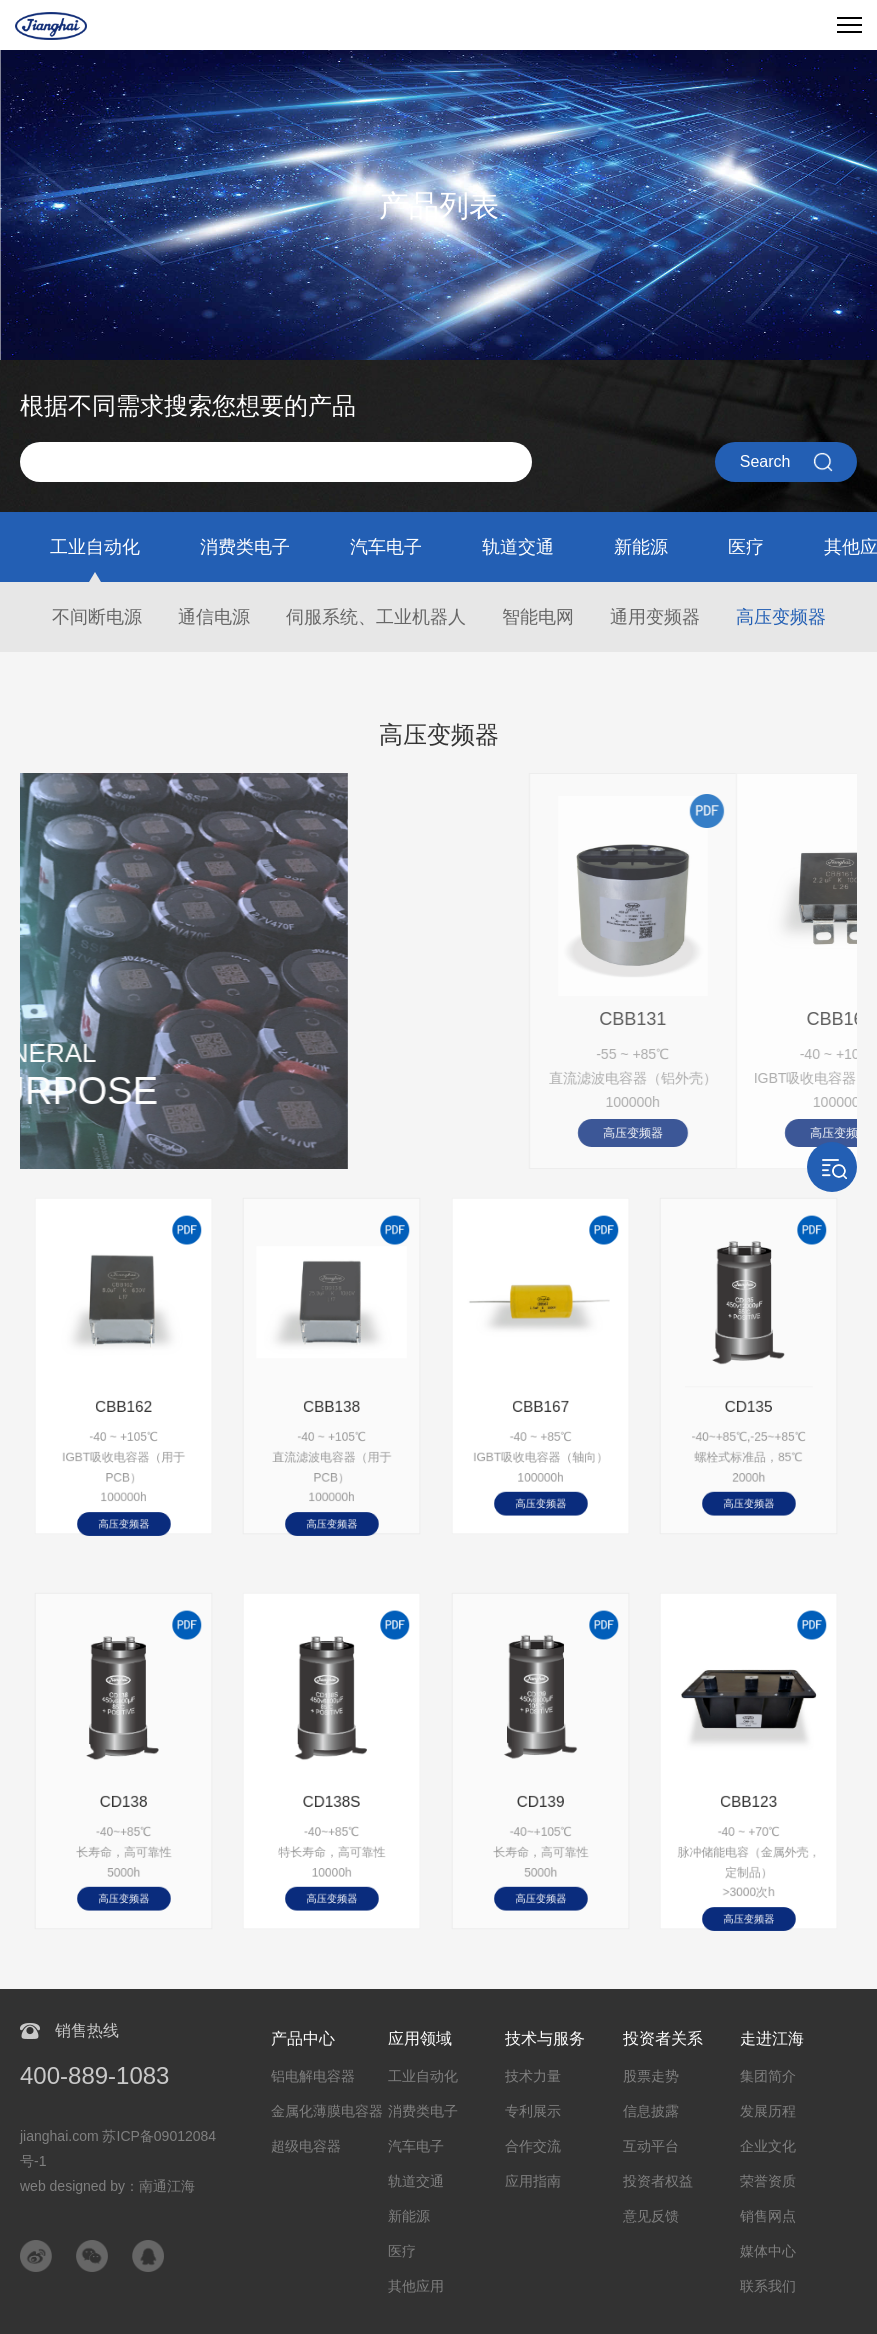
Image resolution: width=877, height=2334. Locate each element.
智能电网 (538, 617)
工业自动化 (95, 547)
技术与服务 (545, 2038)
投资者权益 (658, 2181)
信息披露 (651, 2111)
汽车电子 (386, 547)
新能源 (641, 547)
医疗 (746, 547)
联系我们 (768, 2286)
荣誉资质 (768, 2181)
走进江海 (772, 2038)
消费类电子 (245, 547)
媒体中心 (768, 2251)
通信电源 (214, 617)
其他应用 (416, 2286)
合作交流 (533, 2146)
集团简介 (768, 2076)
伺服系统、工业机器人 (376, 617)
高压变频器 (781, 617)
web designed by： (107, 2186)
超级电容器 (306, 2146)
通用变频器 (655, 617)
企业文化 (768, 2146)
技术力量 (533, 2076)
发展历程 (768, 2111)
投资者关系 (663, 2038)
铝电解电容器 (313, 2076)
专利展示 (533, 2111)
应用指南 (533, 2181)
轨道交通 (518, 547)
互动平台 (651, 2146)
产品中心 (303, 2038)
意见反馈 (651, 2216)
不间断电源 (97, 617)
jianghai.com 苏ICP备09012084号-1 (118, 2148)
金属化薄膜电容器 (327, 2111)
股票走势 (651, 2076)
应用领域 (420, 2038)
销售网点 (768, 2216)
